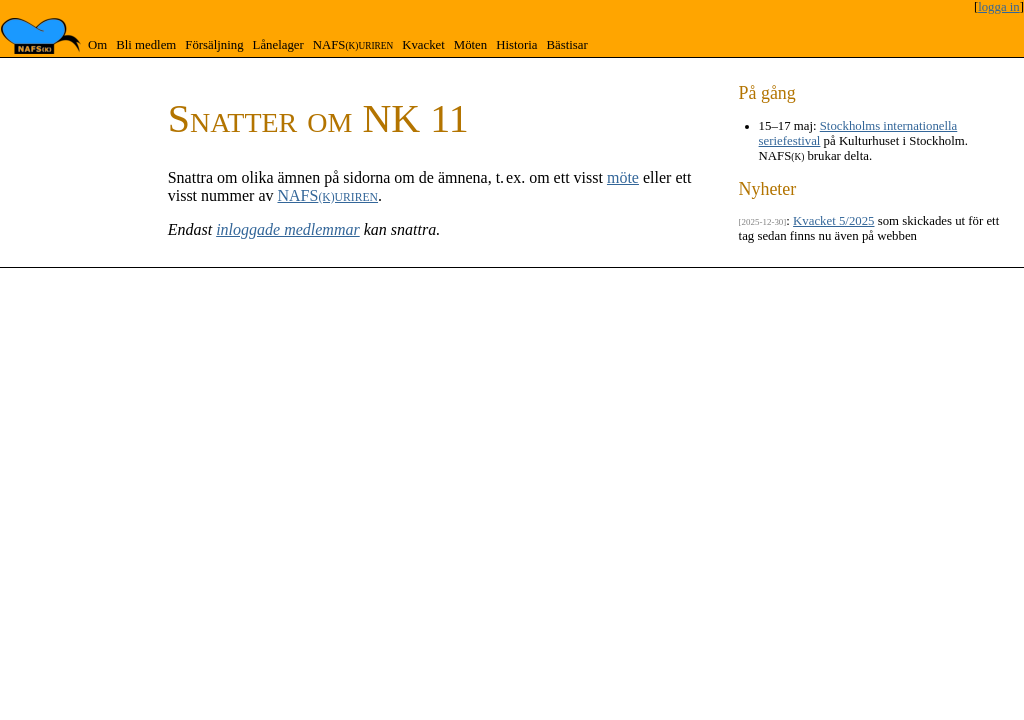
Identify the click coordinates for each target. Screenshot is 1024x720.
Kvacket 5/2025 (833, 221)
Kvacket (423, 45)
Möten (470, 45)
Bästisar (566, 45)
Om (97, 45)
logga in (999, 7)
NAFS (353, 45)
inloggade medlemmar (288, 229)
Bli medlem (146, 45)
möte (623, 177)
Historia (516, 45)
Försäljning (214, 45)
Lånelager (278, 45)
